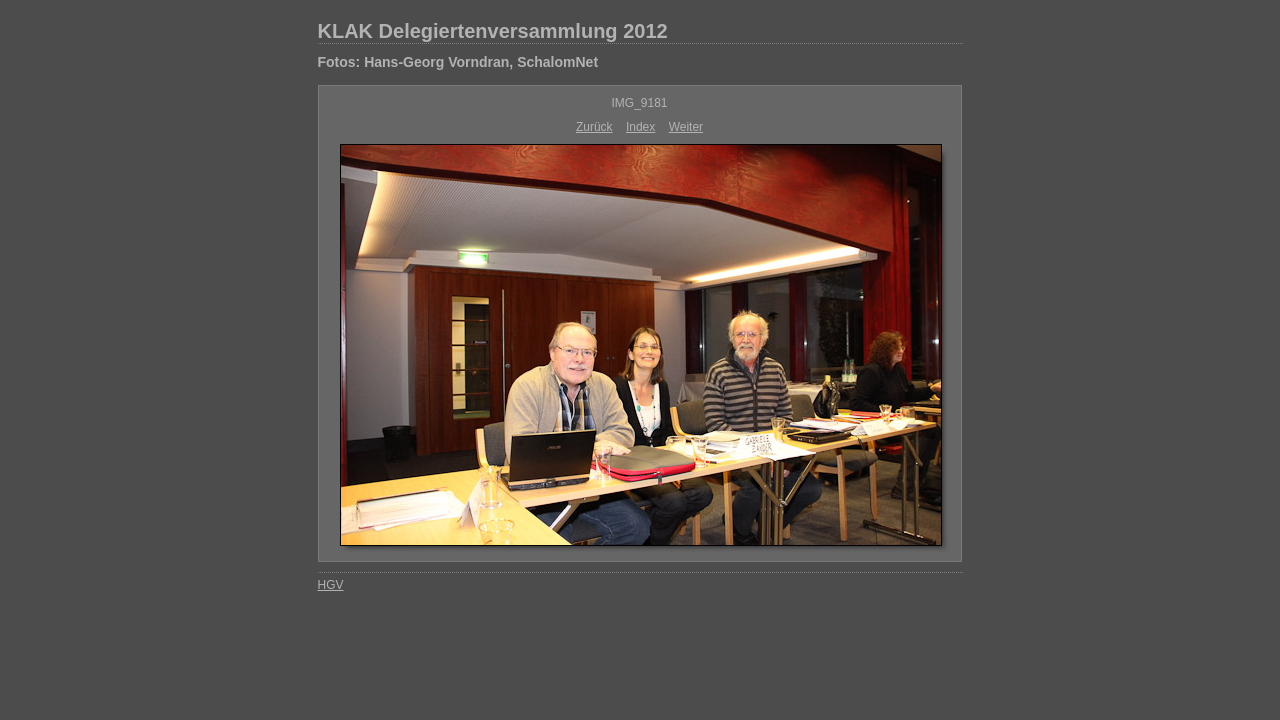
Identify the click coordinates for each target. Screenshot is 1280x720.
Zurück (594, 127)
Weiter (686, 127)
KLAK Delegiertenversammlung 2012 (493, 31)
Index (640, 127)
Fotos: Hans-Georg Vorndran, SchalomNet (458, 62)
